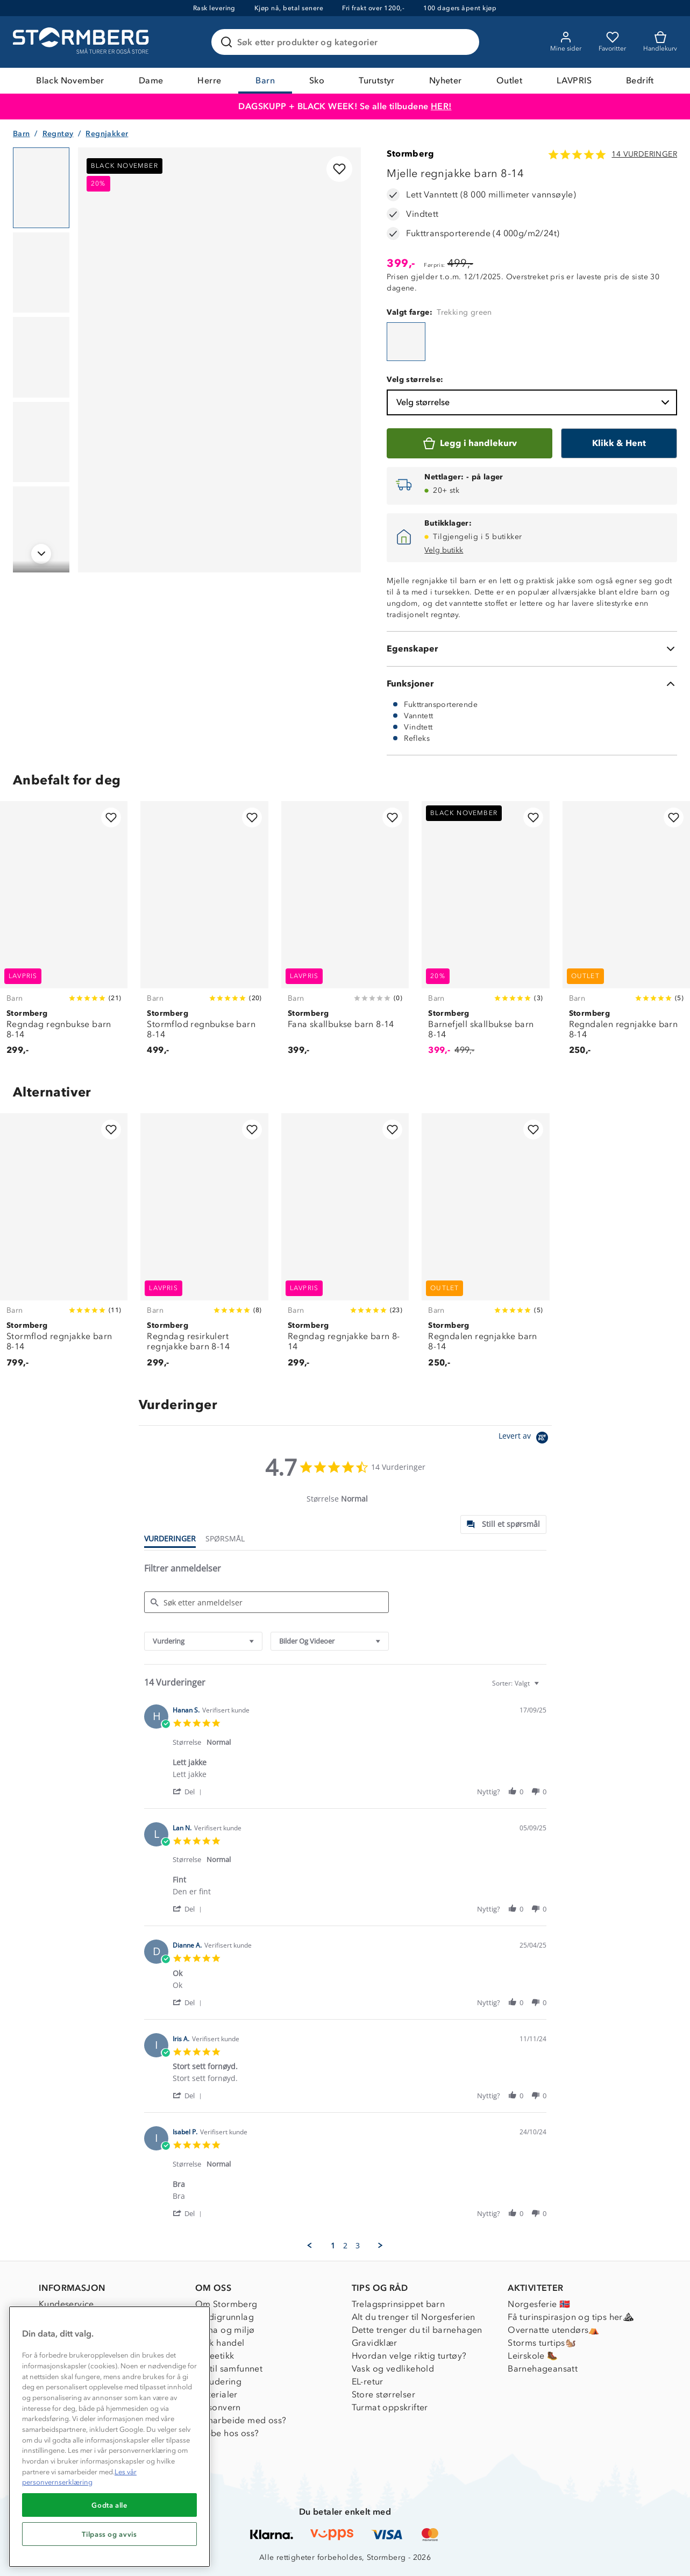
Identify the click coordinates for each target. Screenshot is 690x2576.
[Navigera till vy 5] (41, 526)
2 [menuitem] (345, 2246)
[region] (109, 2436)
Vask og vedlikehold (393, 2368)
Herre (209, 80)
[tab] (503, 1524)
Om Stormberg (226, 2304)
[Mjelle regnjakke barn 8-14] (406, 341)
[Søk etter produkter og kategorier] (347, 42)
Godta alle (109, 2505)
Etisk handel (220, 2343)
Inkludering (218, 2381)
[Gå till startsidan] (82, 41)
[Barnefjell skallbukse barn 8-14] (485, 934)
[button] (189, 1791)
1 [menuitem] (333, 2246)
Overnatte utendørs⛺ (554, 2330)
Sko (316, 80)
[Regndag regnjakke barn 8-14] (345, 1246)
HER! (441, 106)
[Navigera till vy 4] (41, 442)
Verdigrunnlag (224, 2317)
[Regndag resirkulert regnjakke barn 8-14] (204, 1246)
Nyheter (445, 80)
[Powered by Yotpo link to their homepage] (525, 1439)
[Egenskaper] (532, 648)
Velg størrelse (534, 402)
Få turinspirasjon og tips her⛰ (571, 2317)
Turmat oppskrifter (390, 2407)
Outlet (509, 80)
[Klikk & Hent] (619, 443)
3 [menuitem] (357, 2246)
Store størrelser (383, 2394)
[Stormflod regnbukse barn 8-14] (204, 934)
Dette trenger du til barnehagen (417, 2330)
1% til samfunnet (228, 2368)
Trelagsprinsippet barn (398, 2304)
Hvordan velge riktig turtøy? (409, 2356)
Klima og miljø (225, 2330)
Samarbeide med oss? (241, 2420)
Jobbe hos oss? (227, 2433)
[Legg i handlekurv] (469, 443)
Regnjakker (107, 133)
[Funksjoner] (532, 683)
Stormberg (410, 153)
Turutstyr (377, 80)
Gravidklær (374, 2343)
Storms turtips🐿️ (542, 2343)
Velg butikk (443, 550)
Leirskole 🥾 (533, 2356)
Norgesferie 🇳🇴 (539, 2304)
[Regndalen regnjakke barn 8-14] (626, 934)
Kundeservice (66, 2304)
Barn (265, 80)
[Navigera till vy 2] (41, 272)
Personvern (218, 2407)
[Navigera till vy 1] (41, 187)
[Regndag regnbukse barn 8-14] (63, 934)
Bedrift (640, 80)
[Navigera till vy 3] (41, 357)
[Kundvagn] (660, 42)
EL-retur (367, 2381)
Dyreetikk (214, 2356)
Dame (151, 80)
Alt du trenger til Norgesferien (413, 2317)
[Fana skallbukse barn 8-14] (345, 934)
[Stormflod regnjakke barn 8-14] (63, 1246)
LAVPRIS (574, 80)
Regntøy (58, 133)
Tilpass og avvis (109, 2534)
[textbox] (544, 1687)
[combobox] (203, 1641)
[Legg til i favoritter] (339, 169)
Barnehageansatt (543, 2368)
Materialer (216, 2394)
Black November (70, 80)
